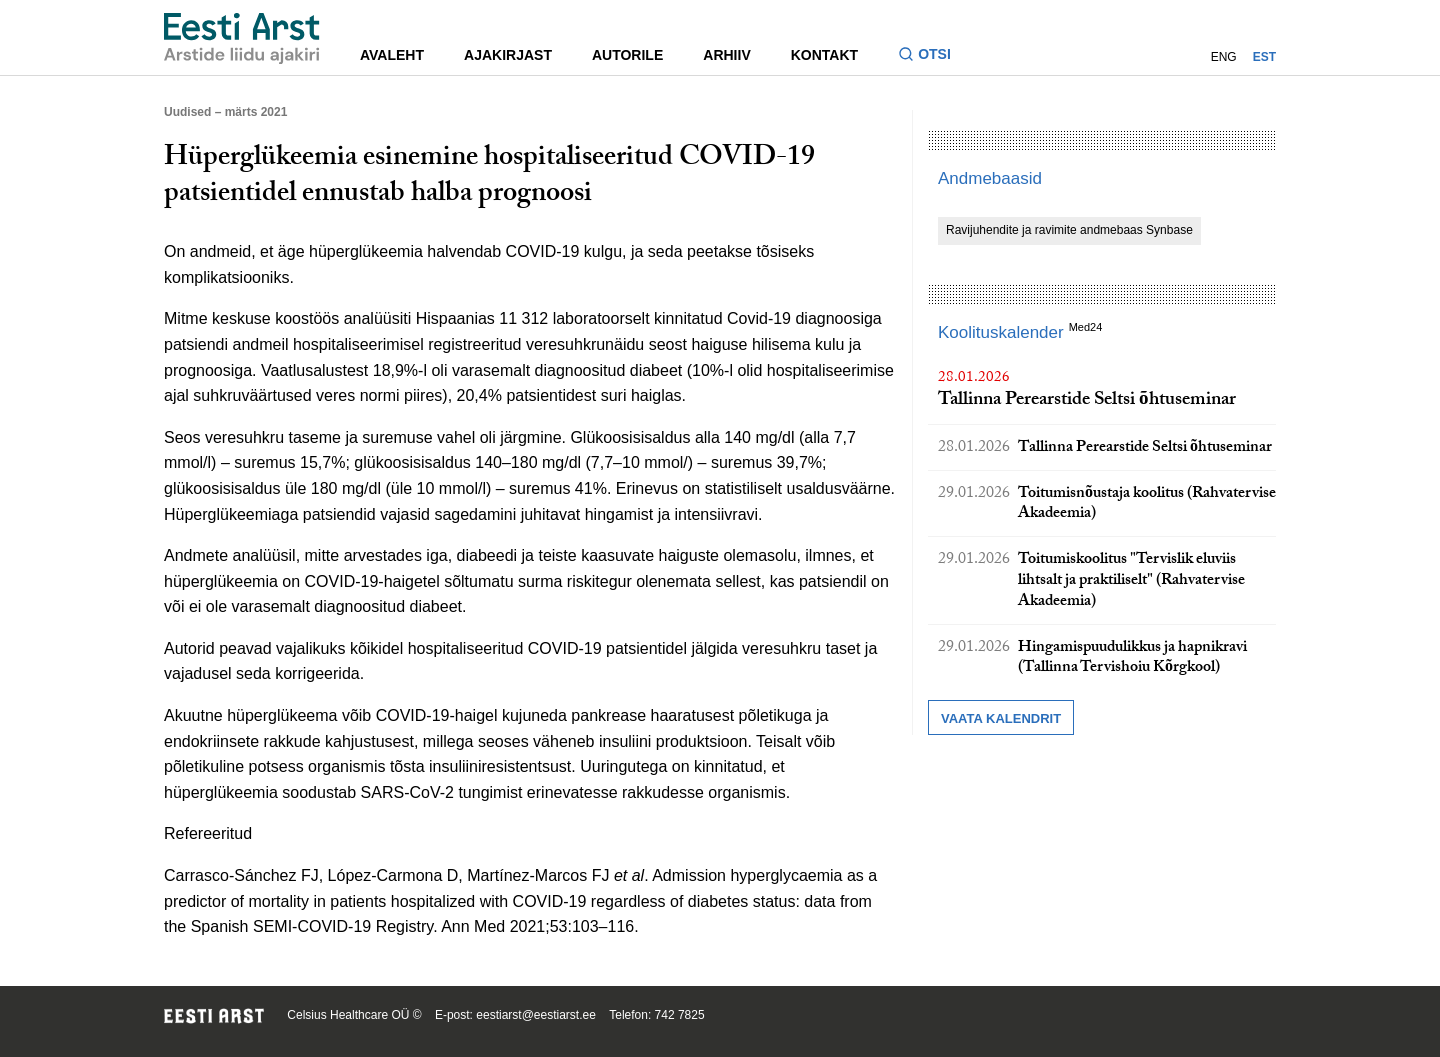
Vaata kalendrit (1001, 718)
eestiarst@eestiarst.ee (536, 1015)
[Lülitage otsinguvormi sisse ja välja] (932, 56)
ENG (1224, 57)
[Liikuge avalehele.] (242, 38)
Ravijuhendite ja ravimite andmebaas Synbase (1069, 230)
